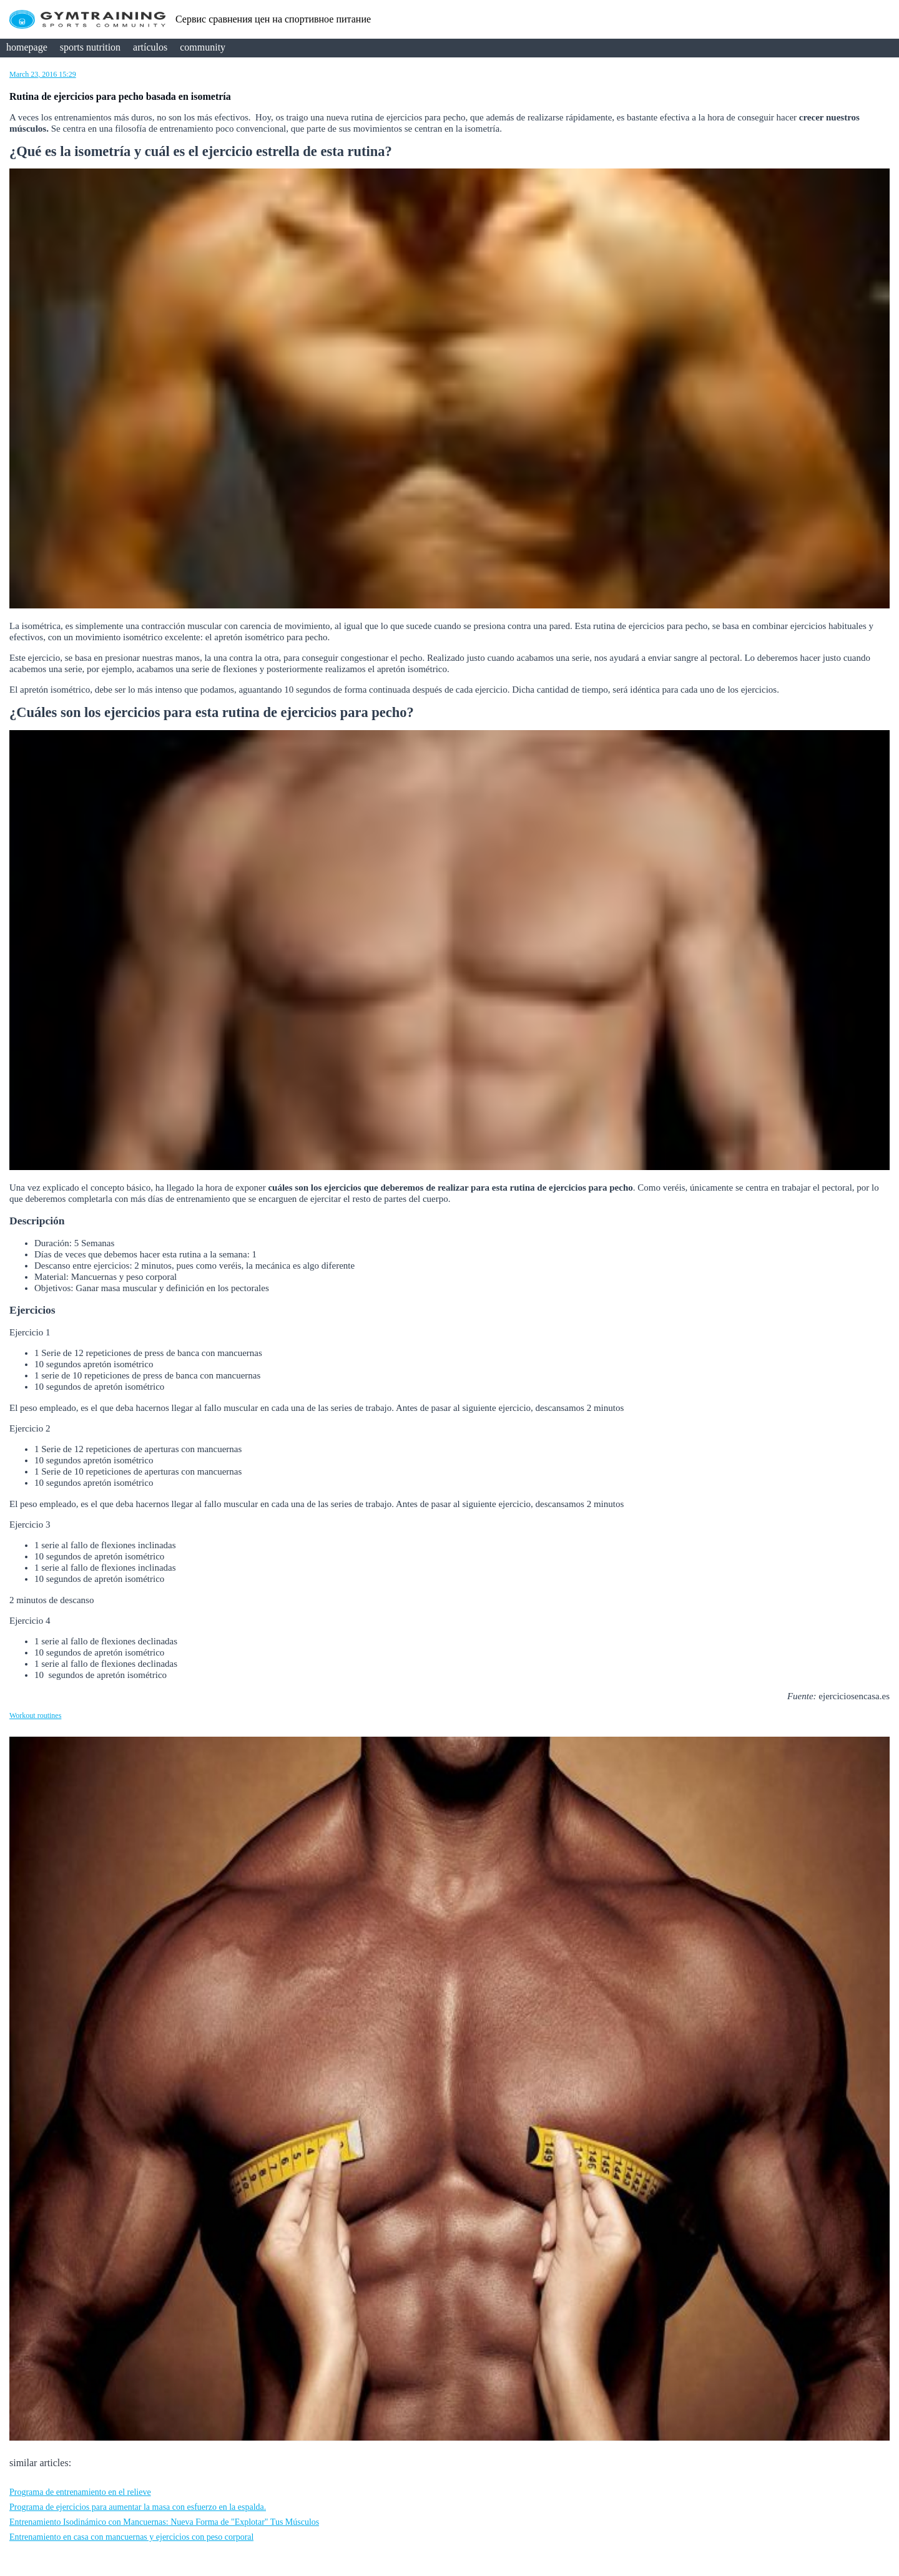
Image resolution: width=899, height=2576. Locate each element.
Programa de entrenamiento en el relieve (80, 2492)
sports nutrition (90, 47)
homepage (26, 47)
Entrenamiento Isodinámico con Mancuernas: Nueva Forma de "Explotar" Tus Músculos (164, 2522)
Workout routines (35, 1715)
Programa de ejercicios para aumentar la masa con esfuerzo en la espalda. (137, 2507)
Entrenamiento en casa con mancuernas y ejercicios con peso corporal (131, 2537)
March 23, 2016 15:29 (42, 74)
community (202, 47)
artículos (150, 47)
